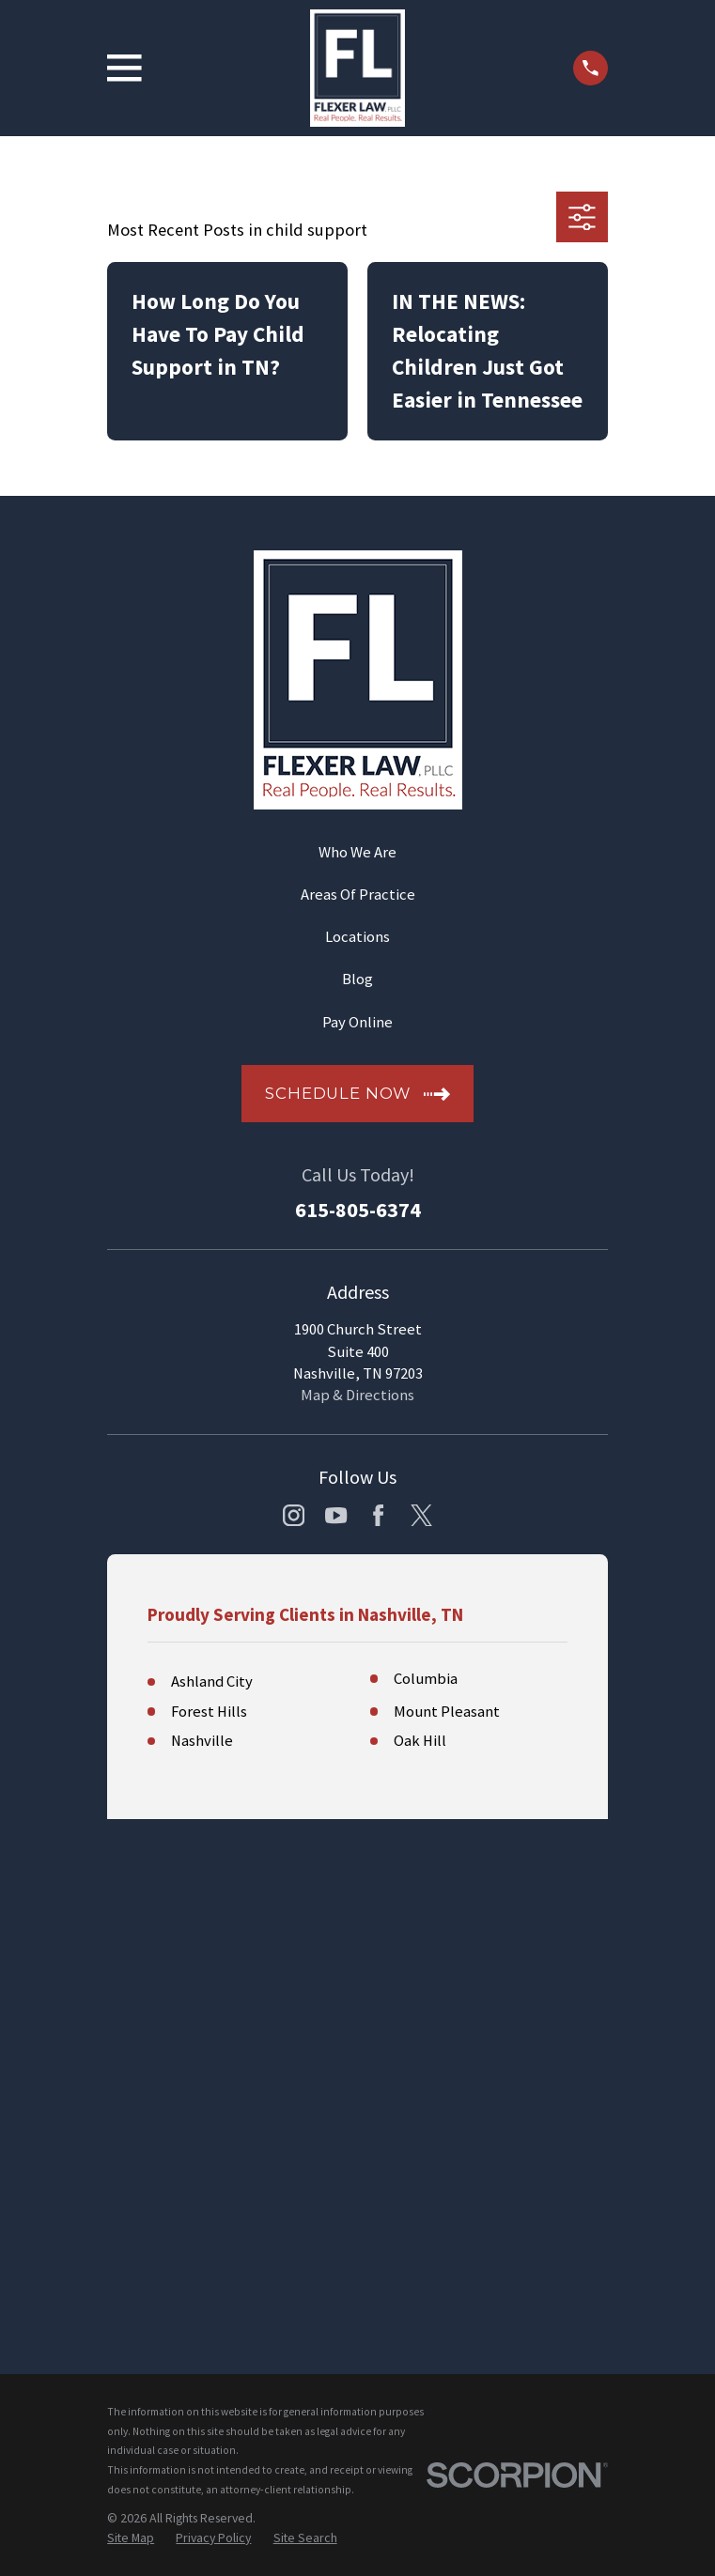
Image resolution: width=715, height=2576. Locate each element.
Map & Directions (357, 1395)
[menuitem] (130, 2038)
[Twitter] (421, 1515)
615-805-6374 (358, 1209)
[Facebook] (378, 1515)
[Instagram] (293, 1515)
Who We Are (357, 852)
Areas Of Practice (358, 894)
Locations (357, 937)
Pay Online (357, 1022)
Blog (357, 979)
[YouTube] (336, 1515)
